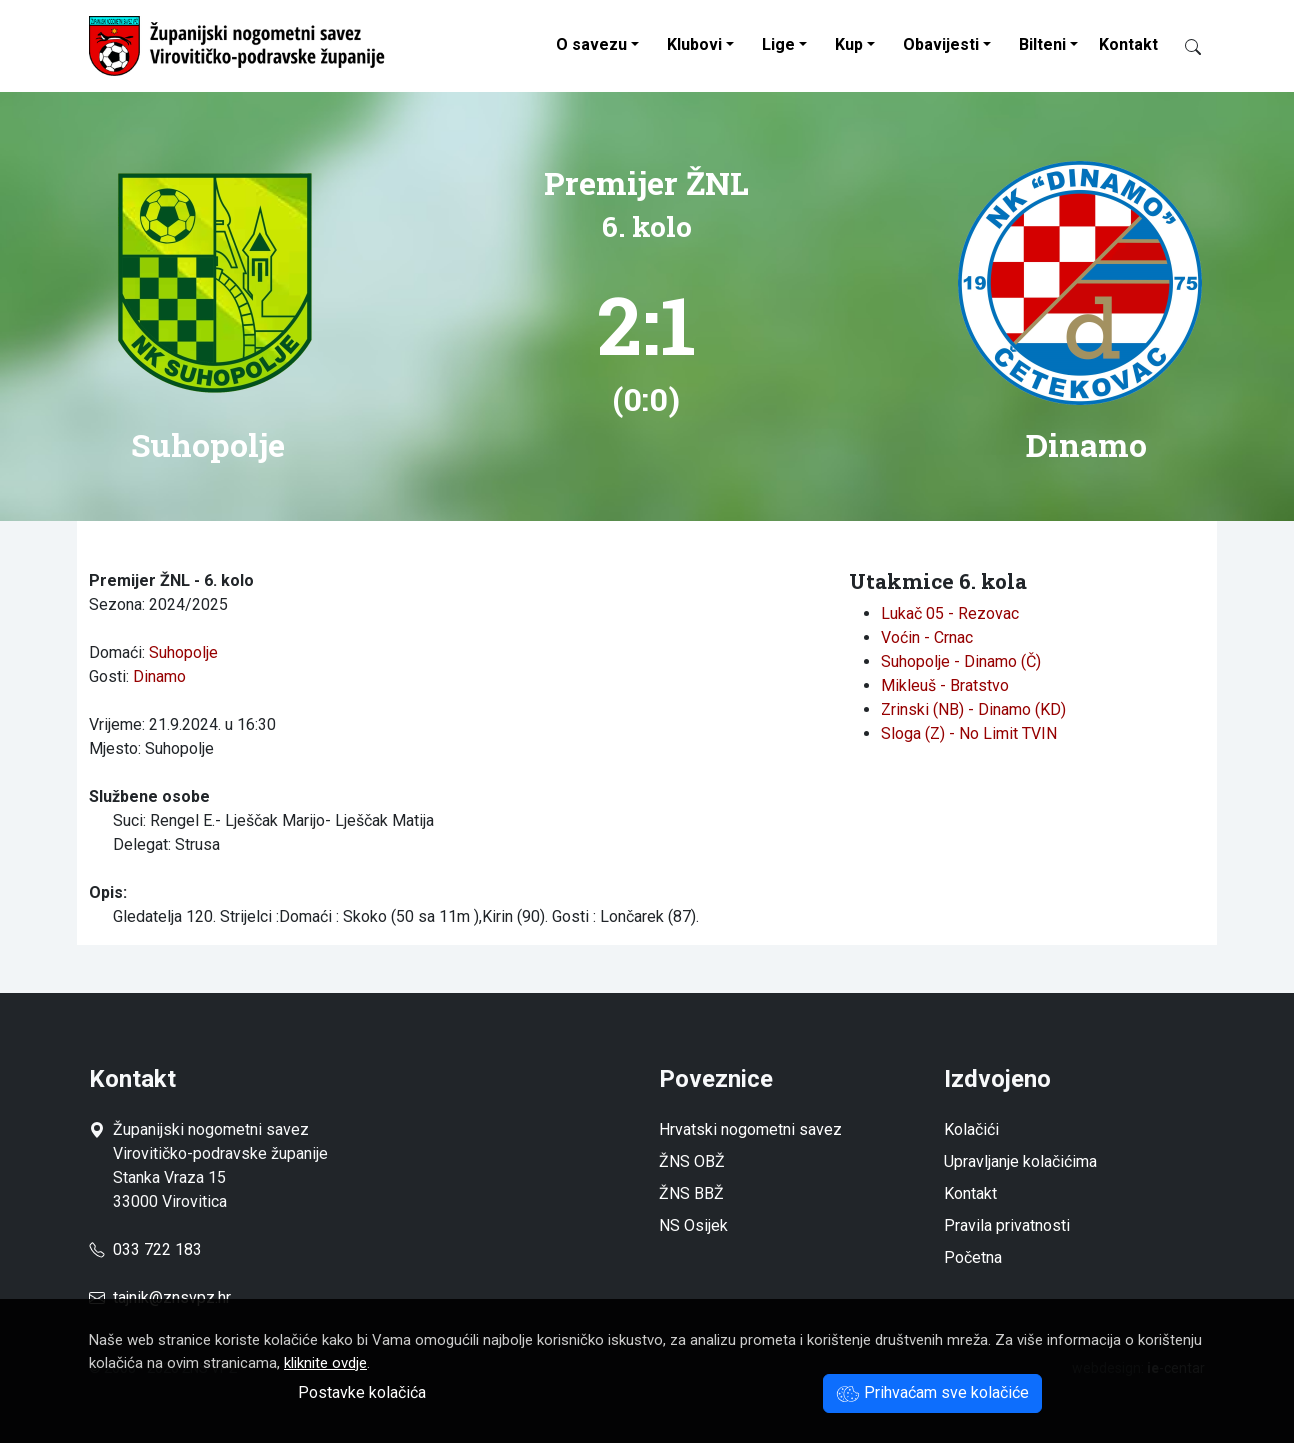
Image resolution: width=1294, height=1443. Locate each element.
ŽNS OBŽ (692, 1161)
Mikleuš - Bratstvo (945, 685)
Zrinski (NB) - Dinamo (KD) (973, 709)
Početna (973, 1257)
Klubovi (694, 44)
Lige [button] (778, 44)
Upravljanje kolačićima (1020, 1161)
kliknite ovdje (325, 1363)
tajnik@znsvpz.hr (172, 1297)
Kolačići (971, 1129)
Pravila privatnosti (1007, 1225)
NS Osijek (693, 1225)
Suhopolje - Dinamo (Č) (961, 661)
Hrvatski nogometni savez (750, 1129)
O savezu (591, 44)
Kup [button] (849, 44)
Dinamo (159, 676)
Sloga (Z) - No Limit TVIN (969, 733)
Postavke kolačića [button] (362, 1392)
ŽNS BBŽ (691, 1193)
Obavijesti (941, 44)
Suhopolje (183, 652)
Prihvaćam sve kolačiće (932, 1392)
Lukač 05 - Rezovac (950, 613)
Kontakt (1128, 44)
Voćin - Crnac (927, 637)
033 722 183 (145, 1249)
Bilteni (1042, 44)
